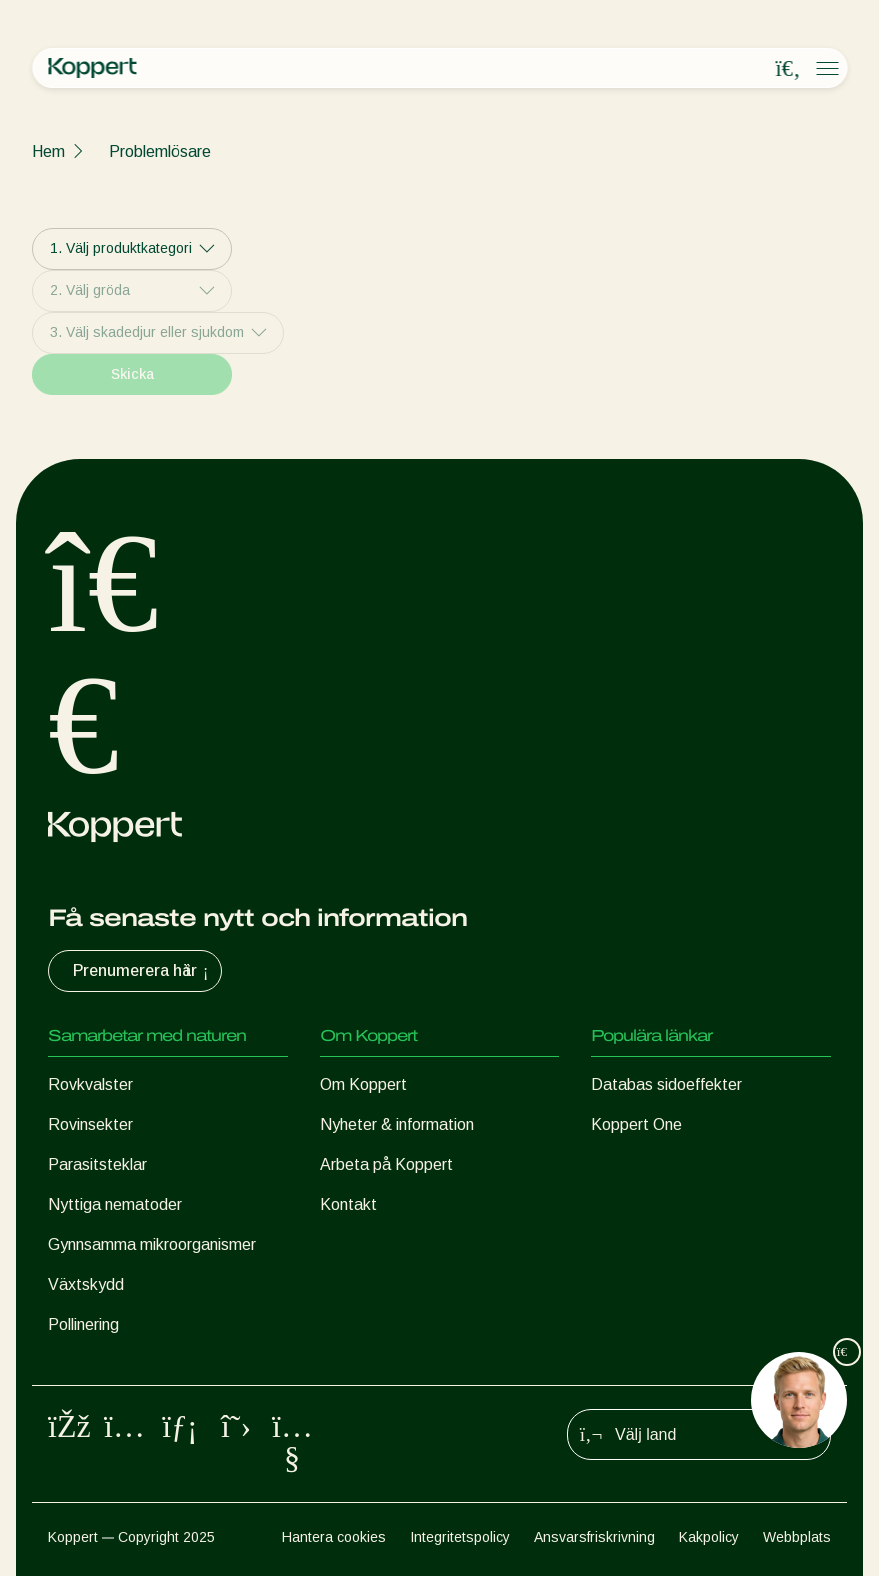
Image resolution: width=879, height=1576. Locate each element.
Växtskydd (86, 1284)
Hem (48, 151)
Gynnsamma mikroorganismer (152, 1244)
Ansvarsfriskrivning (594, 1537)
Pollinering (83, 1324)
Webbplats (797, 1537)
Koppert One (636, 1124)
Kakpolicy (709, 1537)
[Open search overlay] (788, 69)
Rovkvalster (90, 1084)
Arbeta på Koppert (386, 1164)
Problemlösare (160, 151)
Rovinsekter (90, 1124)
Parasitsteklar (97, 1164)
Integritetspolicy (460, 1537)
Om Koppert (363, 1084)
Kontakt (348, 1204)
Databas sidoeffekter (666, 1084)
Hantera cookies (334, 1537)
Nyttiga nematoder (115, 1204)
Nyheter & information (397, 1124)
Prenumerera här (143, 971)
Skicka (132, 374)
